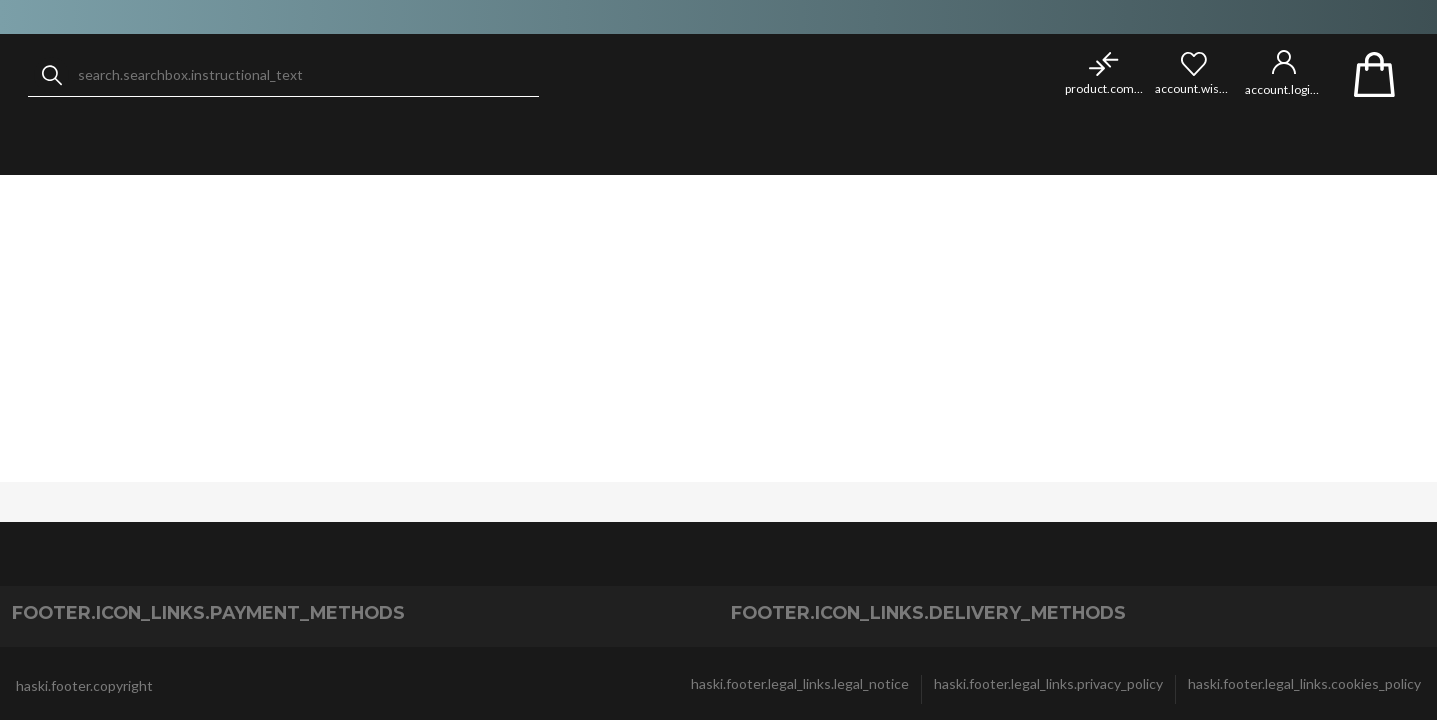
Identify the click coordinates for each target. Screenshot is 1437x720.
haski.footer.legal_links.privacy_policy (1048, 683)
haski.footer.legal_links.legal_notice (800, 683)
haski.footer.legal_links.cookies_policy (1304, 683)
